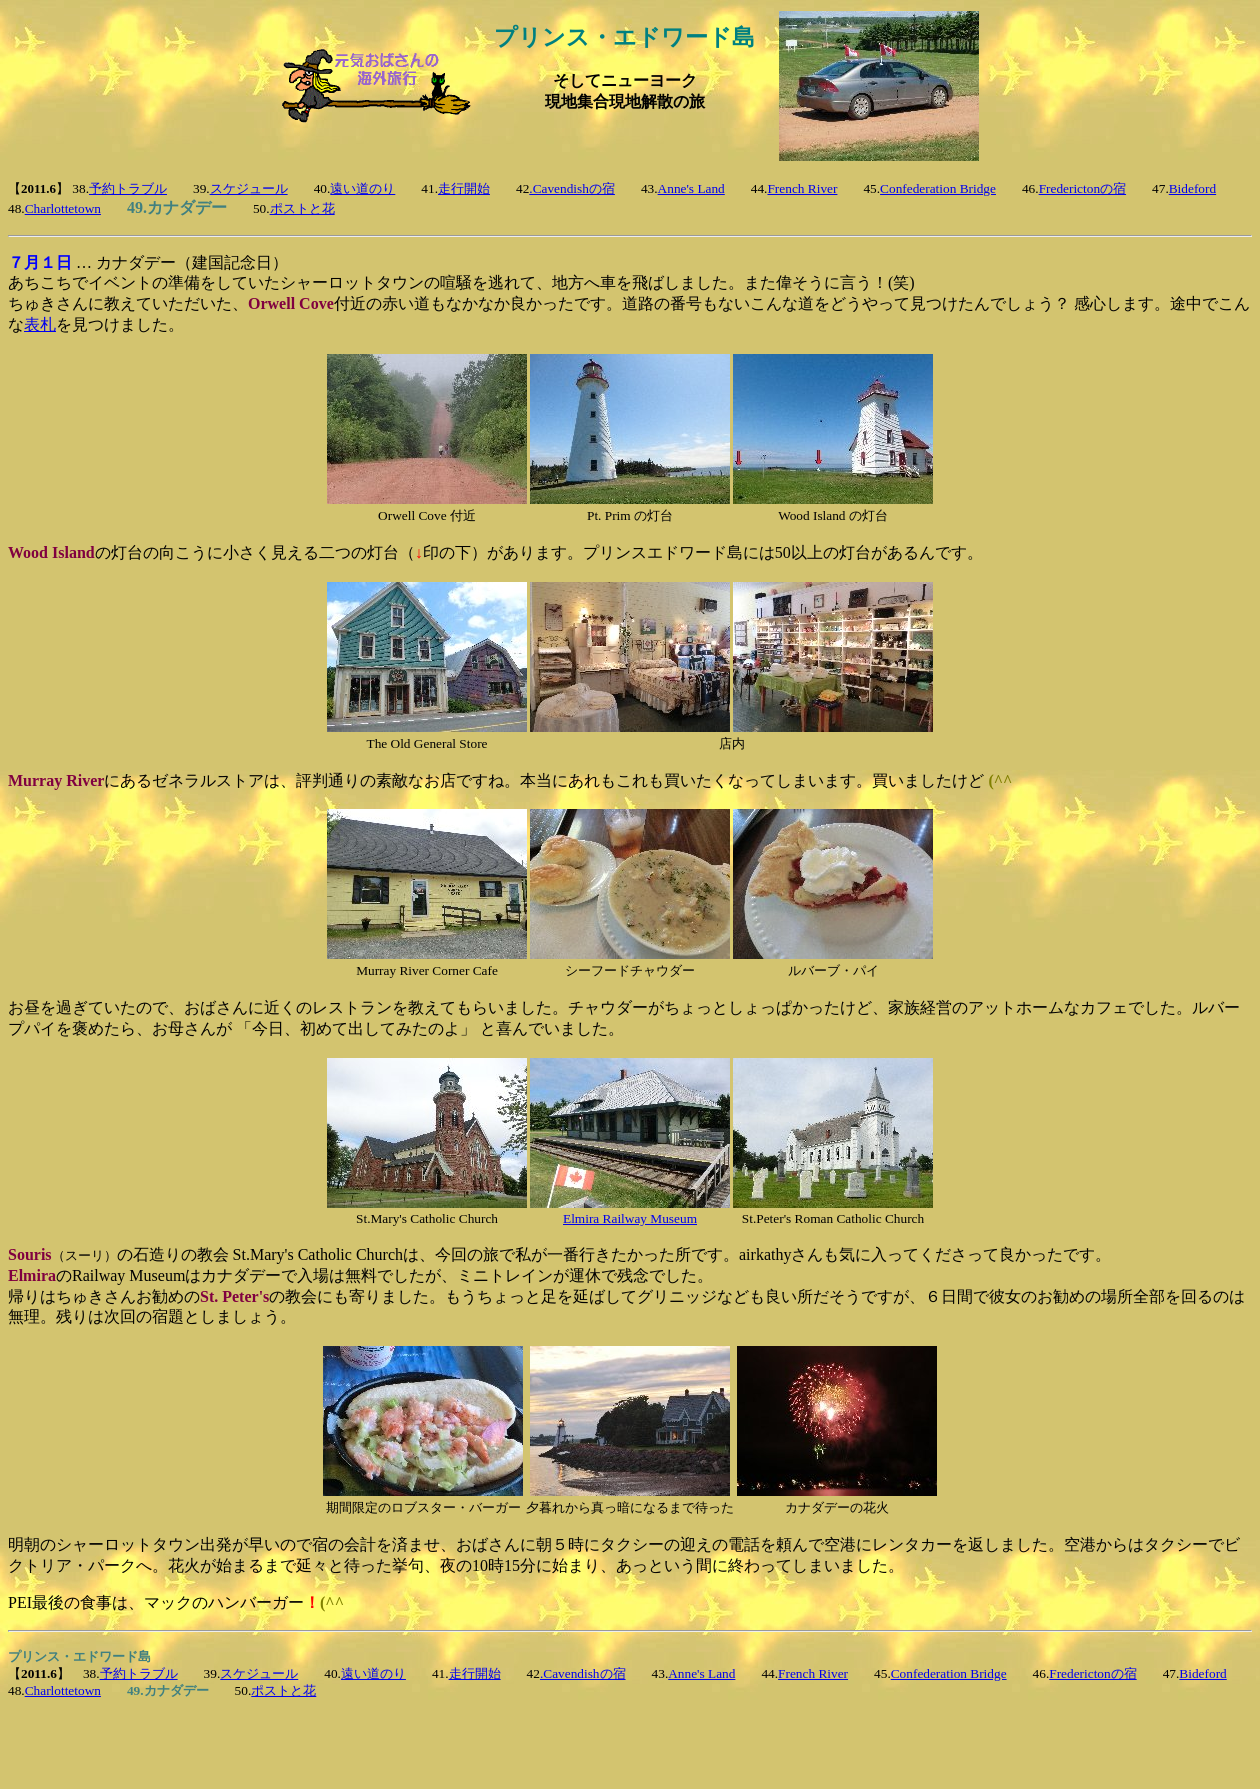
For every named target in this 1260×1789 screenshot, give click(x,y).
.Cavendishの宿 (572, 188)
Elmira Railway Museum (630, 1218)
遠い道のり (362, 188)
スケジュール (249, 188)
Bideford (1192, 188)
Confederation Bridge (938, 188)
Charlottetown (63, 208)
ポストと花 (302, 208)
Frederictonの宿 (1082, 188)
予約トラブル (128, 188)
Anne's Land (691, 188)
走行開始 (464, 188)
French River (802, 188)
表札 (40, 324)
